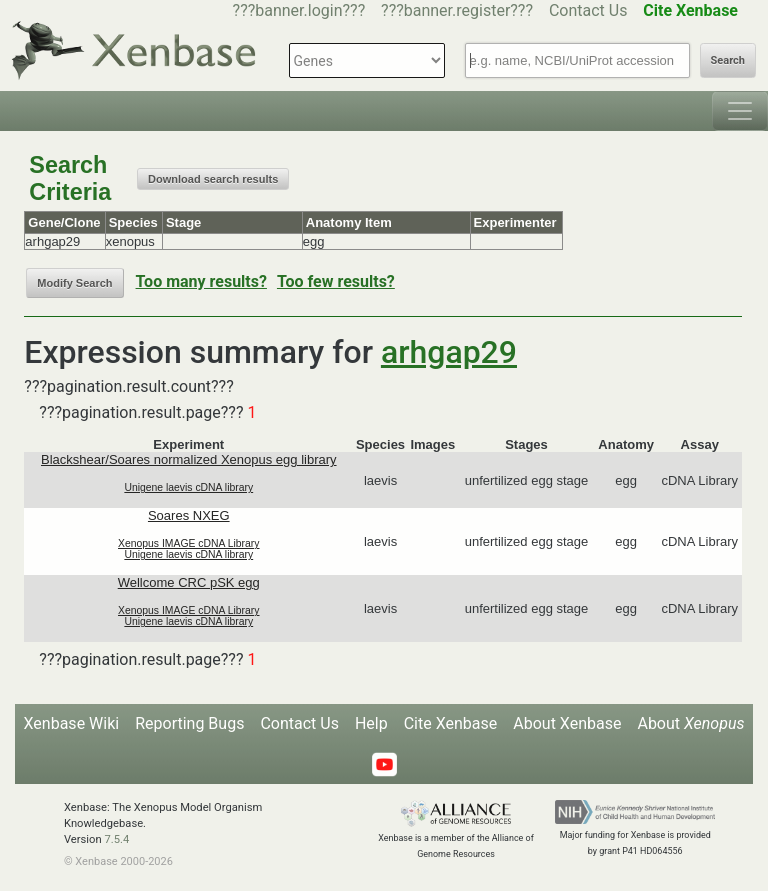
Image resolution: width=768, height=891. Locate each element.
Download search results (213, 179)
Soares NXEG (189, 515)
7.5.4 (116, 839)
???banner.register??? (457, 10)
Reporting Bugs (189, 723)
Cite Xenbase (451, 723)
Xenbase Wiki (72, 723)
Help (371, 723)
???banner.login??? (299, 10)
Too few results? (336, 281)
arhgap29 (449, 352)
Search (728, 60)
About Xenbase (567, 723)
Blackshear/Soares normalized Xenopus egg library (189, 459)
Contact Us (588, 10)
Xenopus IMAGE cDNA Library (189, 543)
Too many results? (201, 281)
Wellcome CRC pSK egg (189, 582)
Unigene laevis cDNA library (188, 487)
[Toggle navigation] (740, 111)
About (690, 723)
